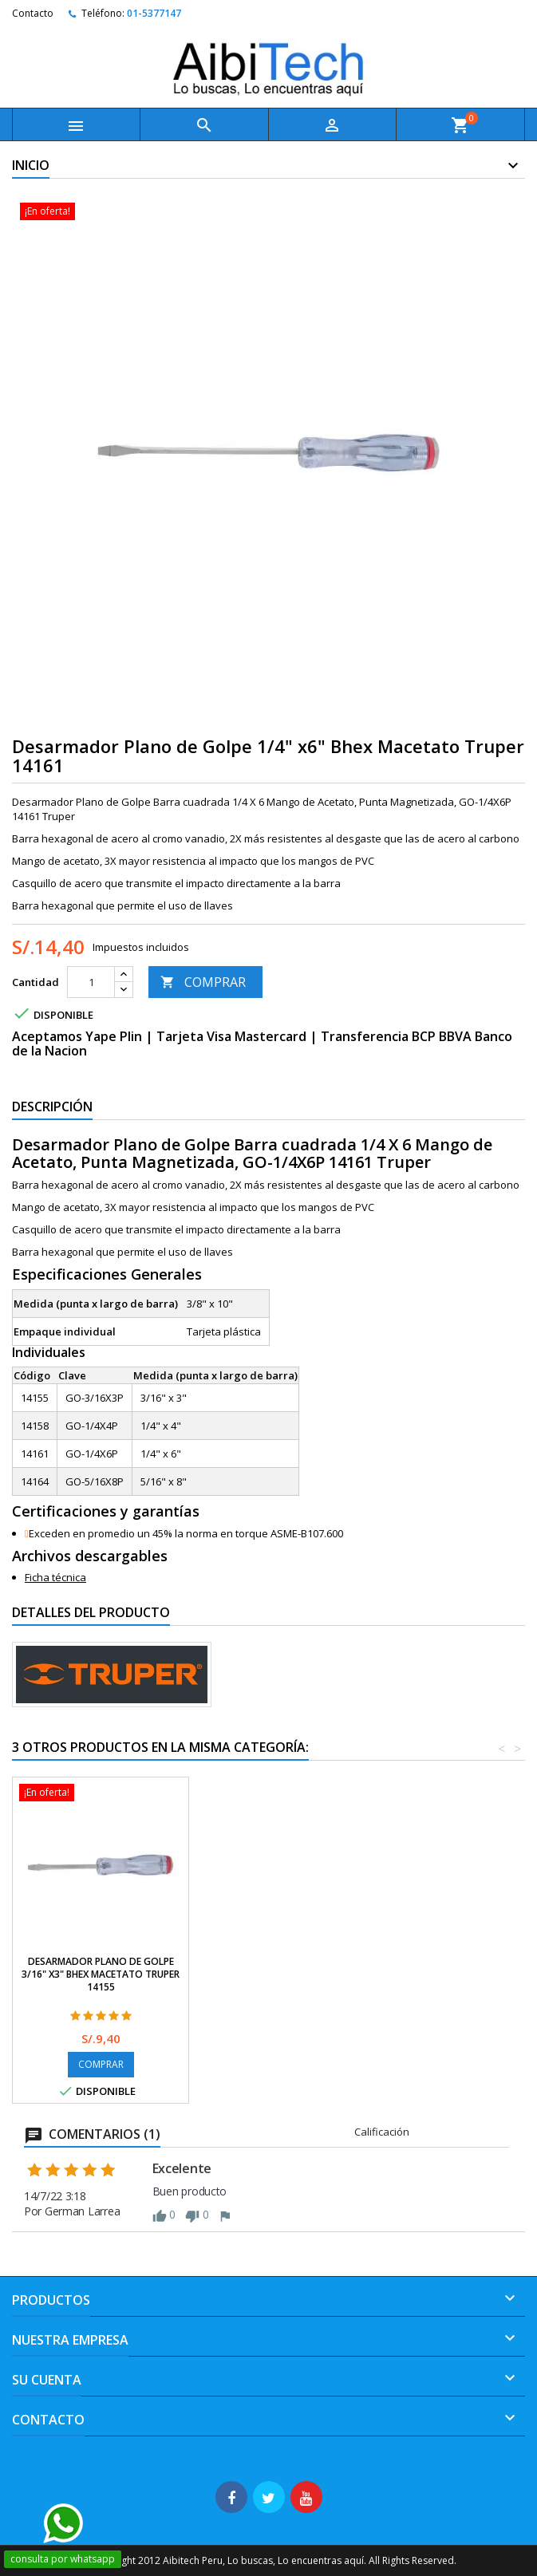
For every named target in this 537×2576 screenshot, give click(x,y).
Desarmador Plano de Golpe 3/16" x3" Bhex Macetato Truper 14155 (453, 1974)
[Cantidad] (91, 982)
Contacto (32, 13)
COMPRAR (203, 982)
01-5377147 (154, 13)
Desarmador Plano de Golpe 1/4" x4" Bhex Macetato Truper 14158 (277, 1974)
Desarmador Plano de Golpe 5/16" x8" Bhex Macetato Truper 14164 (101, 1974)
